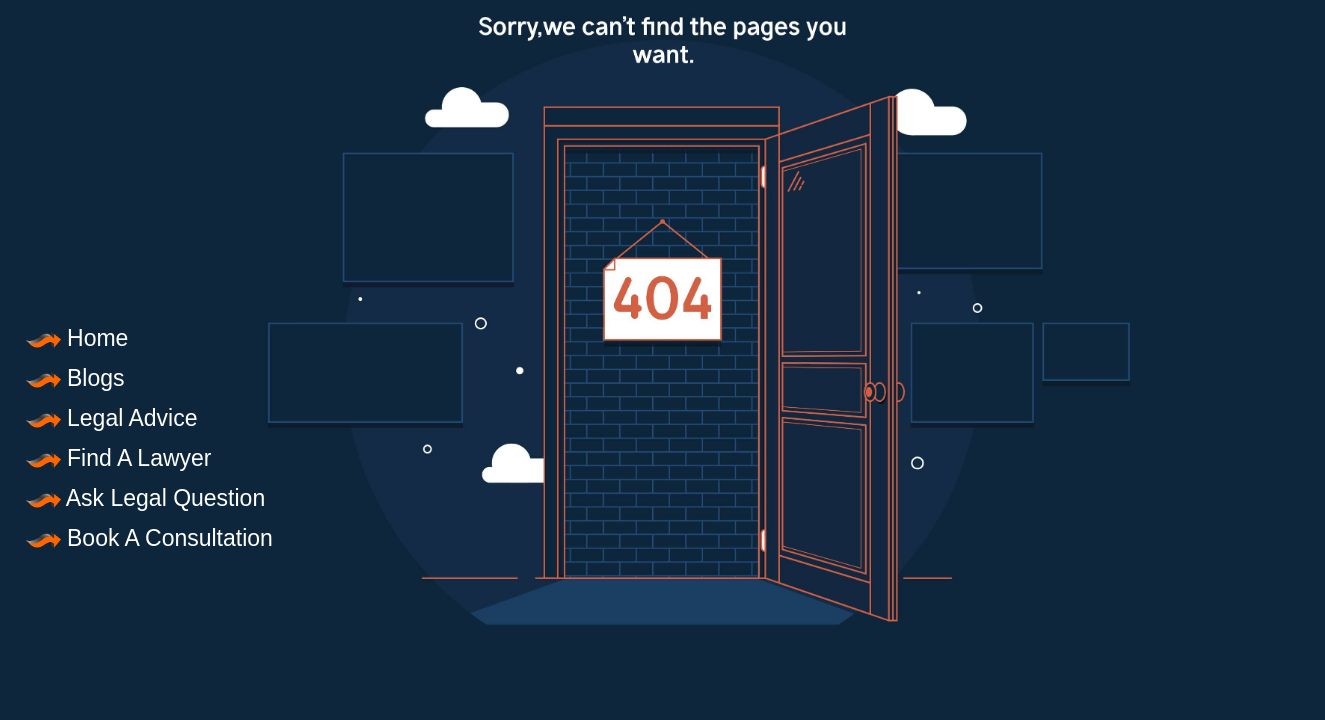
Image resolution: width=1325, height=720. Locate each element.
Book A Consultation (149, 538)
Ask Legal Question (145, 498)
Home (76, 338)
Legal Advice (111, 418)
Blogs (75, 378)
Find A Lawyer (118, 458)
